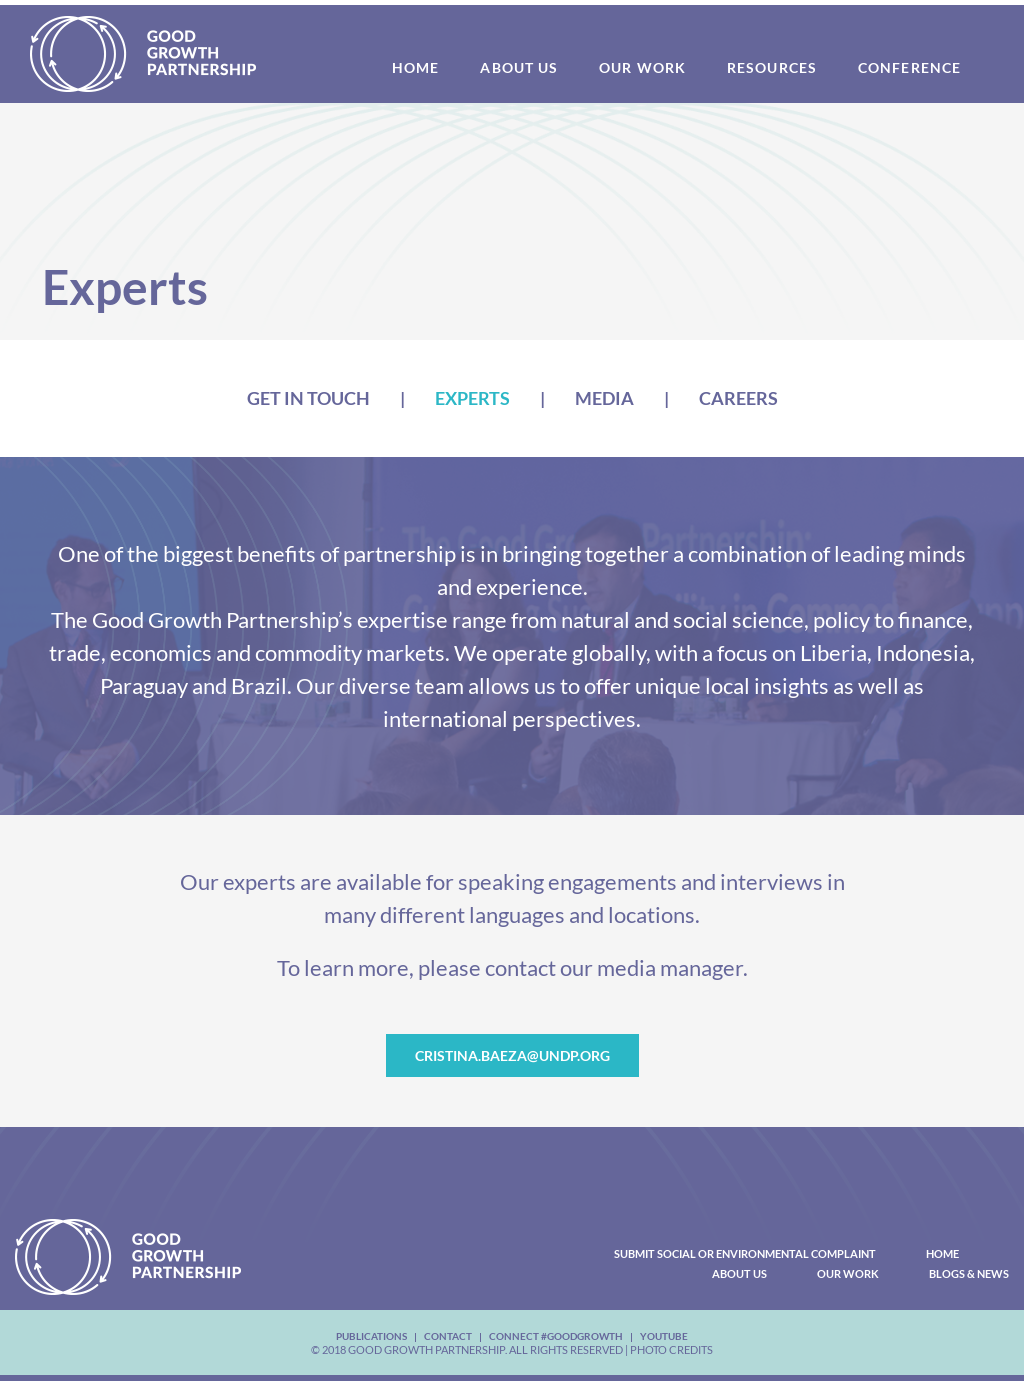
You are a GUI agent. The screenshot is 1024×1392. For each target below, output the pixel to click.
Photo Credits (671, 1349)
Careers (738, 398)
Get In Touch (308, 398)
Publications (371, 1336)
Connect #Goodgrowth (556, 1336)
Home (942, 1253)
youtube (664, 1336)
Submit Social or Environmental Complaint (745, 1253)
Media (604, 398)
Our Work (848, 1273)
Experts (472, 398)
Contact (448, 1336)
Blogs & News (969, 1273)
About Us (739, 1273)
